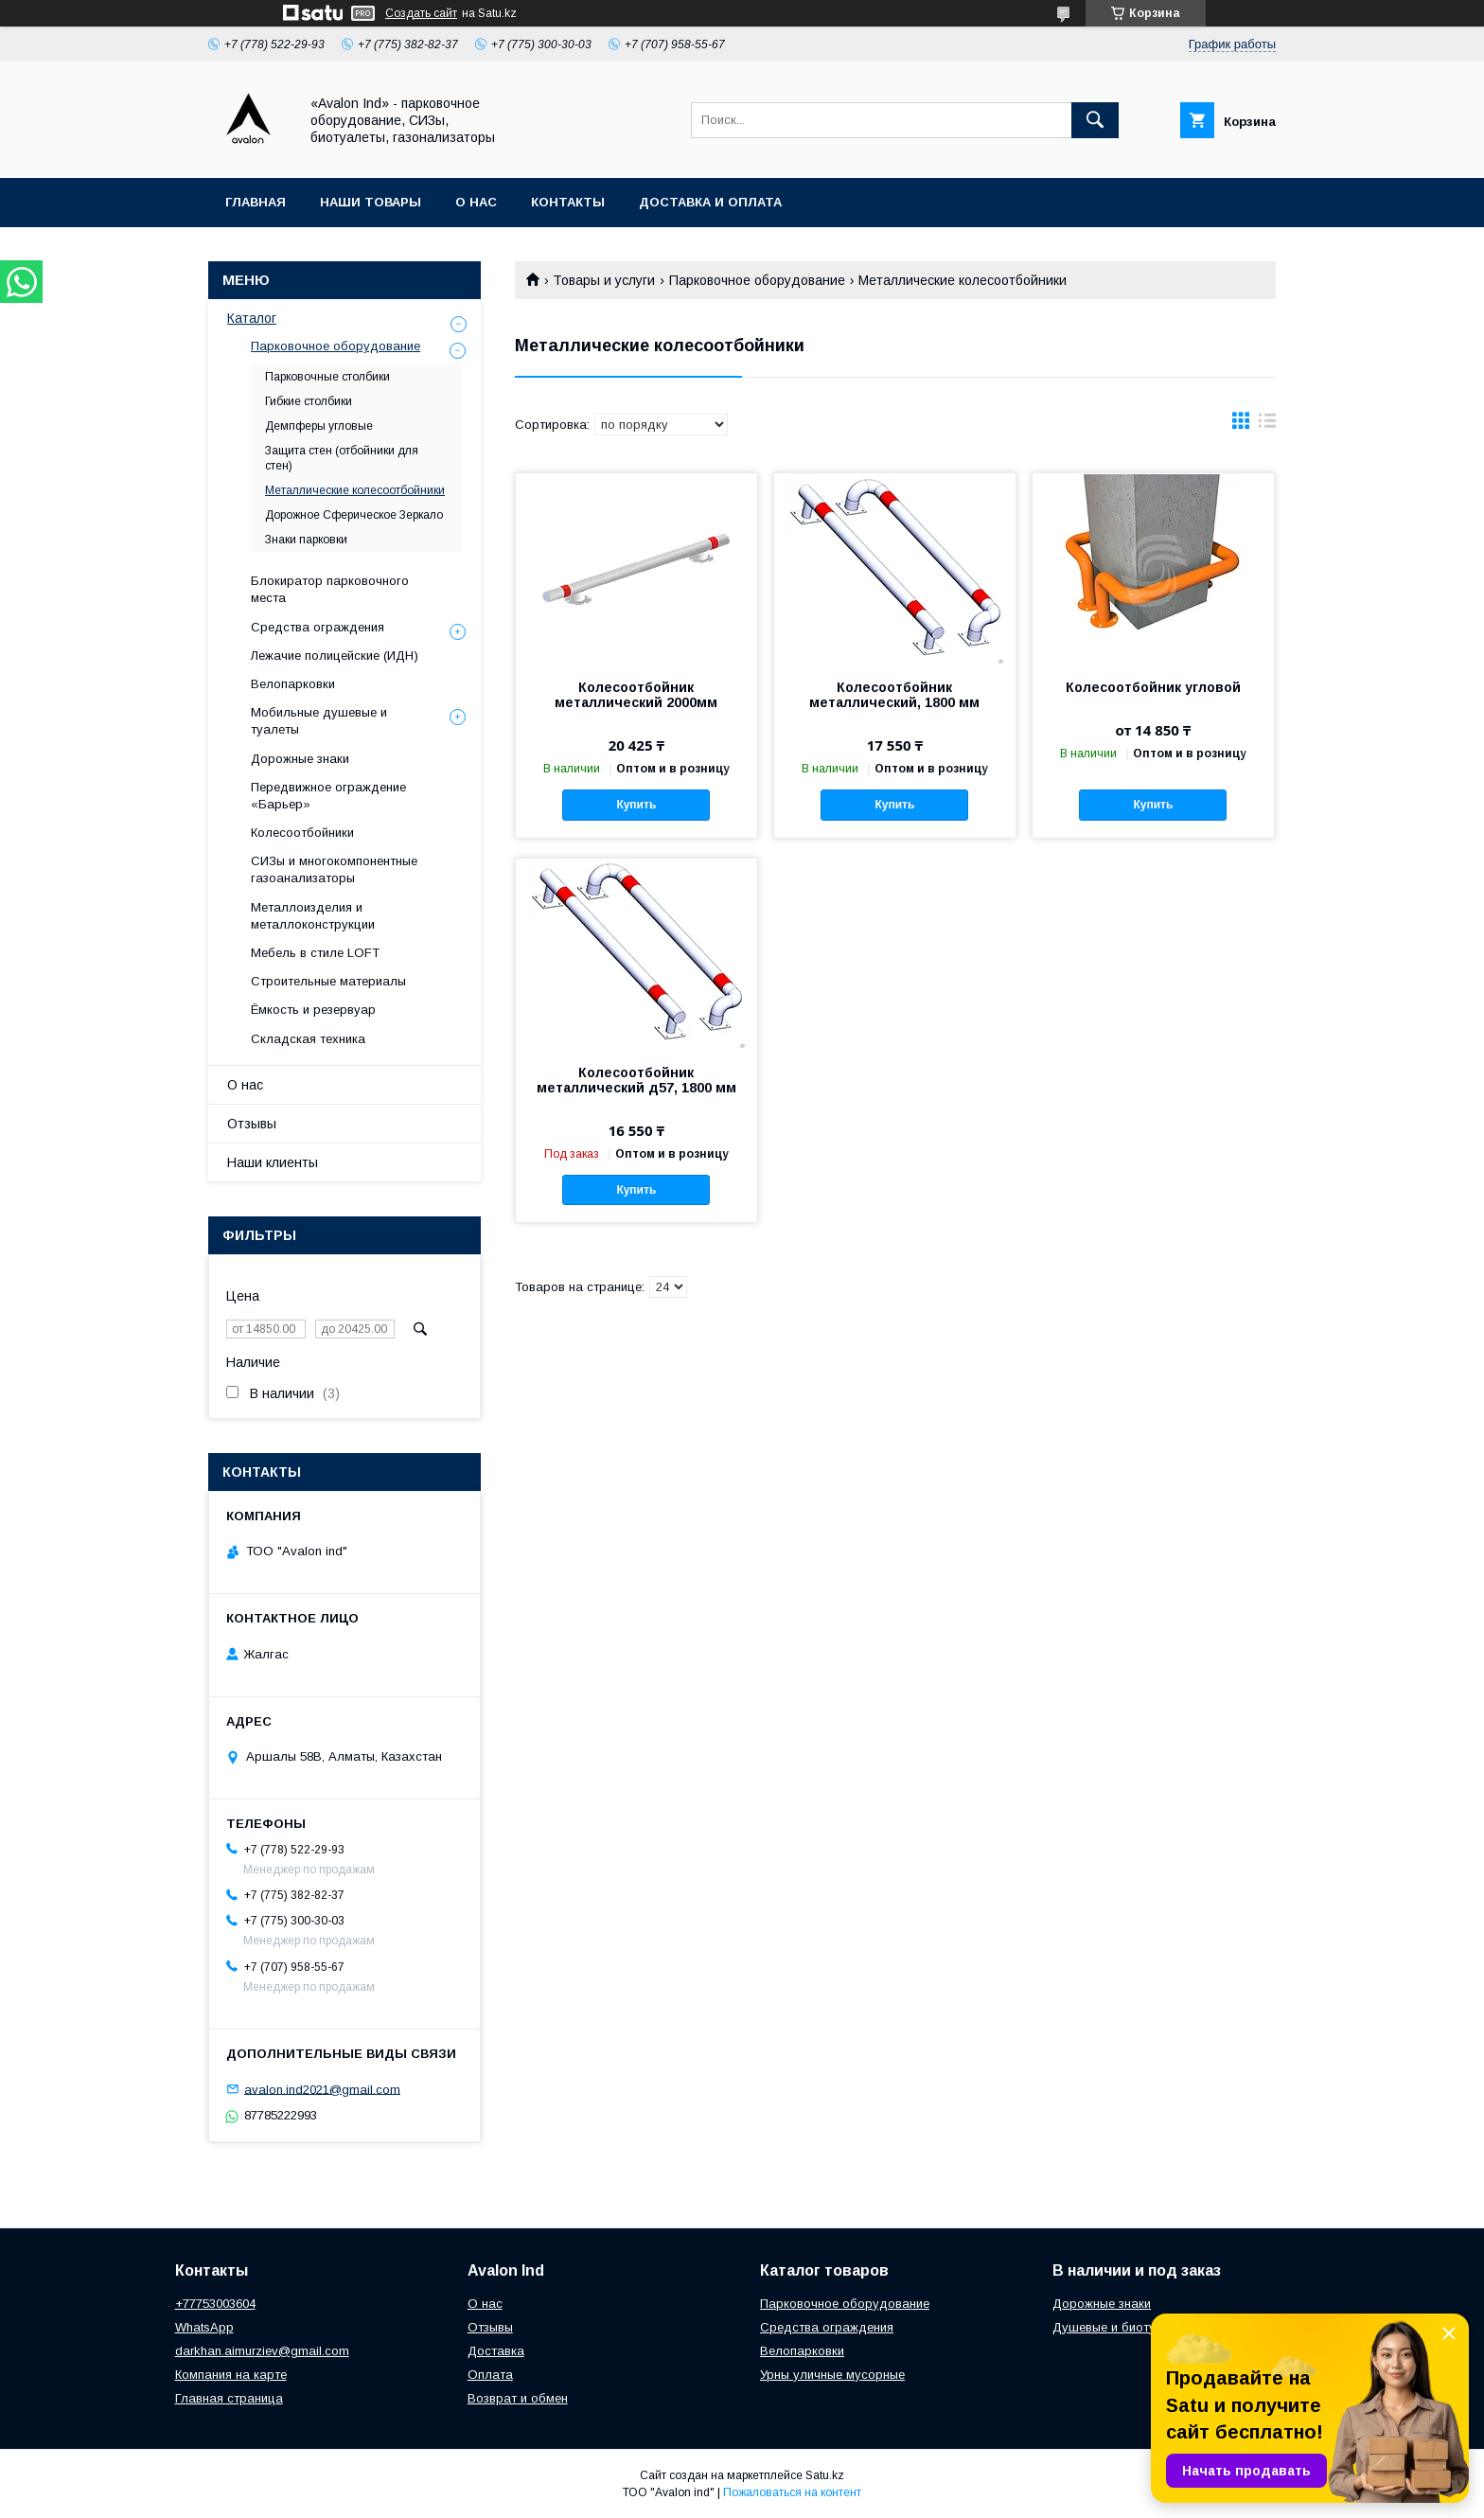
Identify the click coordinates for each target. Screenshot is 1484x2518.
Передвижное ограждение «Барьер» (328, 795)
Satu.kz (824, 2475)
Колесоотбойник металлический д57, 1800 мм (636, 1080)
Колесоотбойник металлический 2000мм (636, 695)
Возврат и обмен (518, 2398)
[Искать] (1095, 120)
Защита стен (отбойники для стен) (341, 458)
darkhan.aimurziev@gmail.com (262, 2351)
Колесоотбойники (302, 832)
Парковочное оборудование (757, 280)
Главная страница (229, 2398)
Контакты (568, 202)
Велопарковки (293, 684)
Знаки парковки (306, 539)
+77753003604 (215, 2303)
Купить (636, 804)
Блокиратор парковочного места (330, 589)
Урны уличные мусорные (832, 2374)
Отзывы (251, 1123)
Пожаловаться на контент (792, 2492)
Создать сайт (421, 13)
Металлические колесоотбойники (355, 490)
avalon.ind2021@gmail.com (322, 2089)
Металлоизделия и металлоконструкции (313, 915)
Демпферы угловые (319, 426)
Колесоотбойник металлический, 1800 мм (894, 695)
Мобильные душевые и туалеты (319, 720)
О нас (476, 202)
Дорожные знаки (300, 759)
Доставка (496, 2351)
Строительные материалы (328, 981)
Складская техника (308, 1039)
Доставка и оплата (710, 202)
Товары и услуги (604, 280)
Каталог (251, 318)
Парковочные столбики (327, 376)
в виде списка (1267, 425)
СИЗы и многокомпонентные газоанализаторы (334, 869)
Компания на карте (231, 2374)
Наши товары (370, 202)
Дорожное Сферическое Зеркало (354, 515)
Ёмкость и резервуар (313, 1009)
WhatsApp (204, 2327)
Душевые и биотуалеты (1122, 2327)
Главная (255, 202)
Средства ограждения (317, 627)
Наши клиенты (272, 1162)
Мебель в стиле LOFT (315, 953)
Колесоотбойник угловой (1153, 687)
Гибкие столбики (308, 401)
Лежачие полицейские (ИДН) (334, 655)
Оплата (490, 2374)
